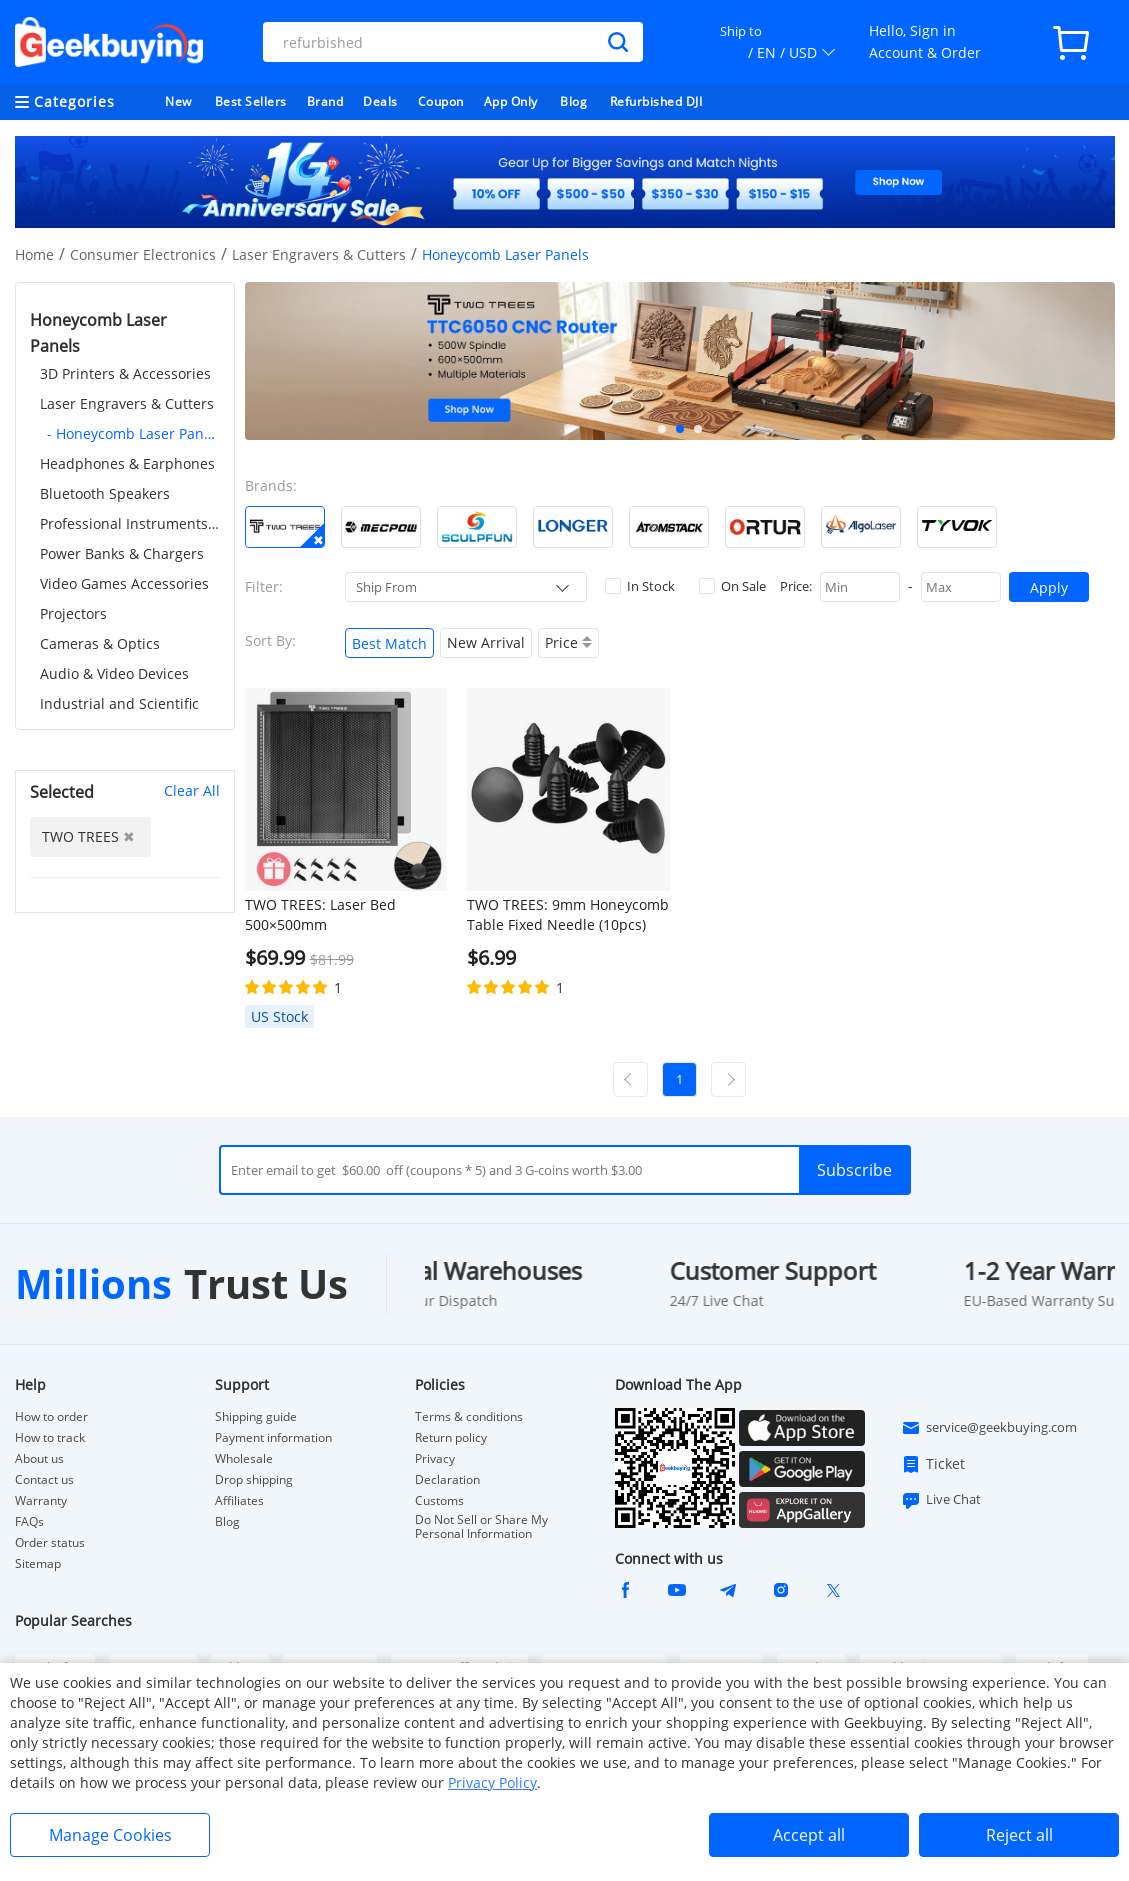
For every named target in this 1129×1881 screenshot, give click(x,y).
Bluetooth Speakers (105, 493)
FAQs (29, 1522)
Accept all (809, 1835)
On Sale (732, 586)
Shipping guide (256, 1417)
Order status (50, 1543)
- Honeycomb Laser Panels (133, 433)
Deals (380, 101)
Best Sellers (251, 101)
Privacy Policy (492, 1782)
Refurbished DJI (656, 101)
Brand (325, 101)
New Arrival (486, 642)
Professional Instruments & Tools (130, 523)
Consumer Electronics (143, 254)
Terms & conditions (469, 1417)
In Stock (640, 586)
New (178, 101)
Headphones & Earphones (127, 463)
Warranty (41, 1501)
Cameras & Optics (100, 643)
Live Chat (941, 1500)
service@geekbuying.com (989, 1428)
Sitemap (38, 1563)
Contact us (44, 1480)
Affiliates (239, 1501)
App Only (511, 101)
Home (34, 254)
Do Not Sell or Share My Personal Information (481, 1527)
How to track (50, 1438)
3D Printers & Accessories (125, 373)
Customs (439, 1501)
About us (39, 1459)
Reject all (1019, 1835)
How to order (51, 1417)
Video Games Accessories (124, 583)
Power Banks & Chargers (122, 553)
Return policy (451, 1438)
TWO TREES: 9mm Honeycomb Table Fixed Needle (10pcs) (568, 914)
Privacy (435, 1459)
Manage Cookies (110, 1835)
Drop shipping (254, 1480)
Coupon (441, 101)
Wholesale (244, 1459)
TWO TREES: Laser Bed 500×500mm (320, 914)
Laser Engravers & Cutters (319, 254)
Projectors (73, 613)
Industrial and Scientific (119, 703)
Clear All (192, 790)
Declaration (447, 1480)
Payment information (273, 1438)
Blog (573, 101)
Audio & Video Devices (114, 673)
